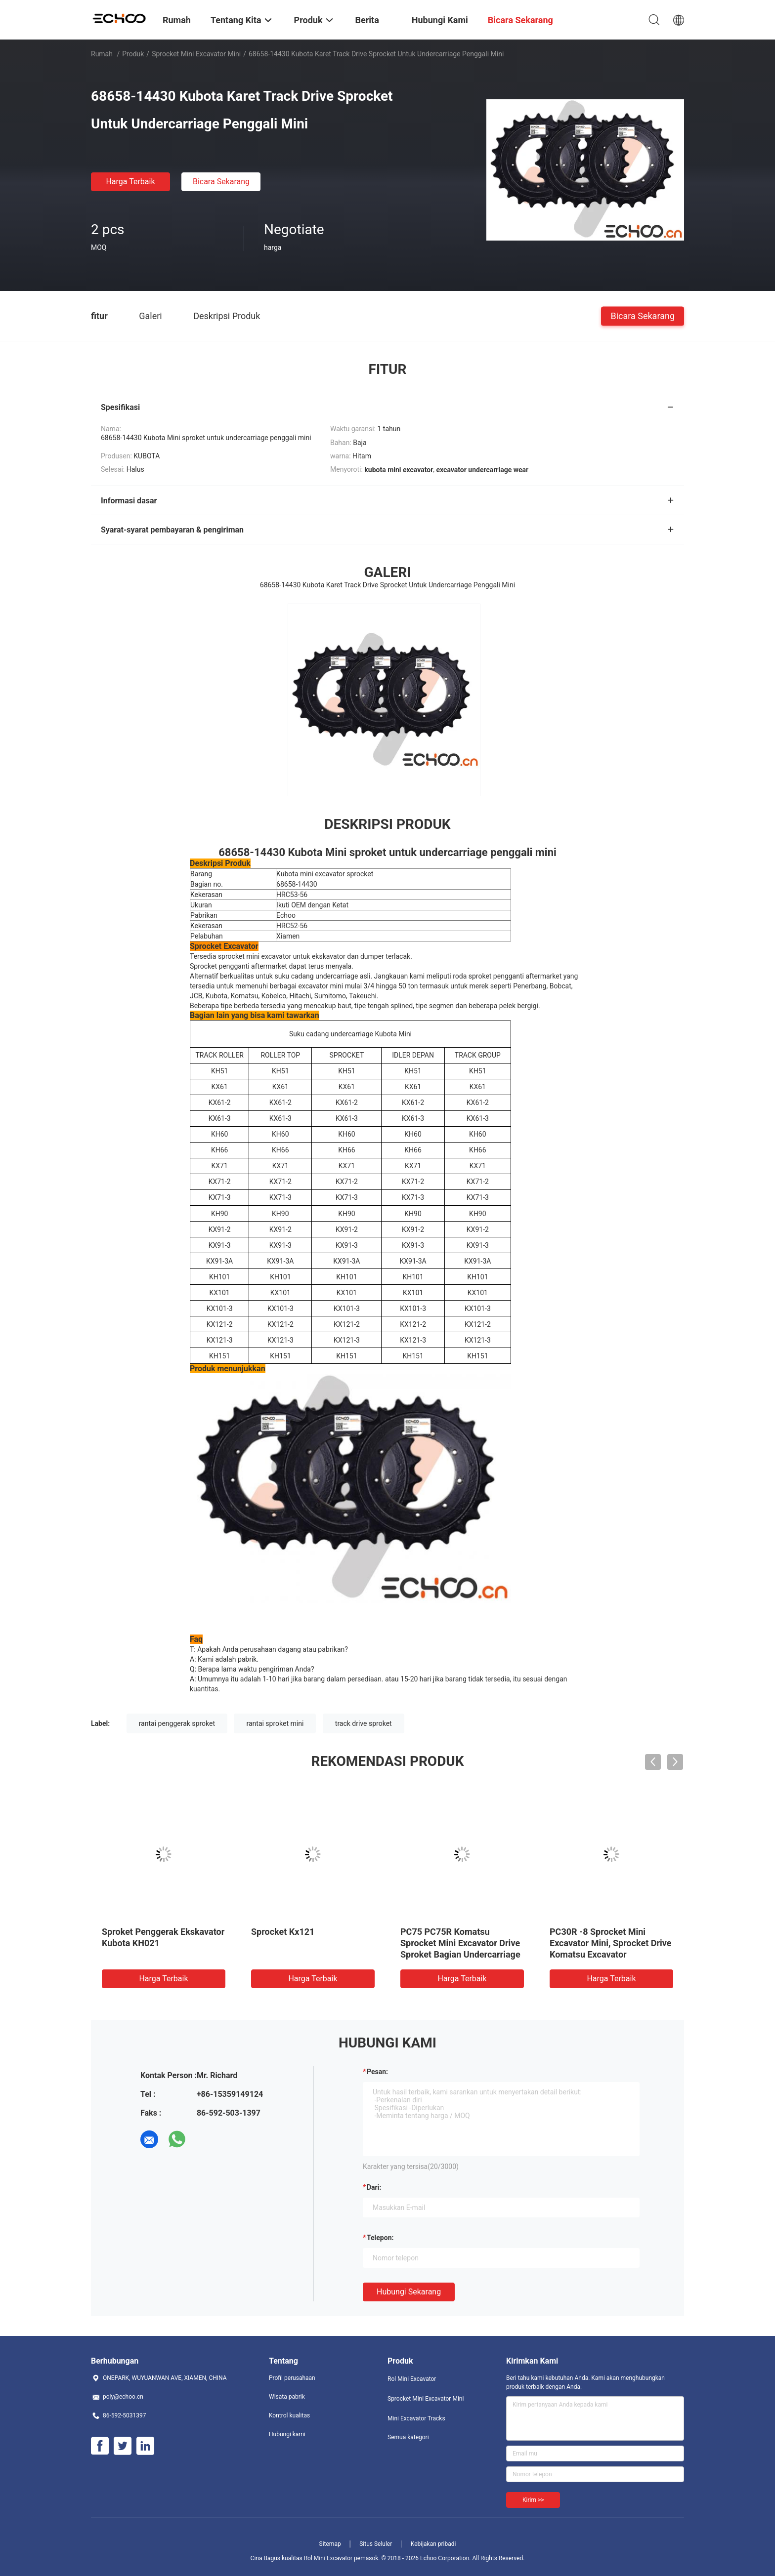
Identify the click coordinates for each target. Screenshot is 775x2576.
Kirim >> (533, 2499)
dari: (374, 2187)
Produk (133, 54)
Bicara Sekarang (221, 181)
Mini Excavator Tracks (416, 2418)
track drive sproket (363, 1723)
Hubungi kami (287, 2434)
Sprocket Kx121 (282, 1931)
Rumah (102, 54)
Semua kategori (408, 2437)
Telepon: (380, 2238)
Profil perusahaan (292, 2377)
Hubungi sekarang (409, 2291)
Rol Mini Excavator (412, 2378)
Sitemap (330, 2543)
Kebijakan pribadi (433, 2543)
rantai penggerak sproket (177, 1723)
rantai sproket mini (274, 1723)
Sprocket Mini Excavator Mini (196, 54)
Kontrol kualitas (289, 2415)
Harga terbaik (130, 181)
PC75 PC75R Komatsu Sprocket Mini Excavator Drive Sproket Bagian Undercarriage (460, 1943)
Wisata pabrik (287, 2396)
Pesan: (377, 2072)
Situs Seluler (375, 2543)
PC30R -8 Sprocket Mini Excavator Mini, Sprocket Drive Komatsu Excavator (611, 1943)
